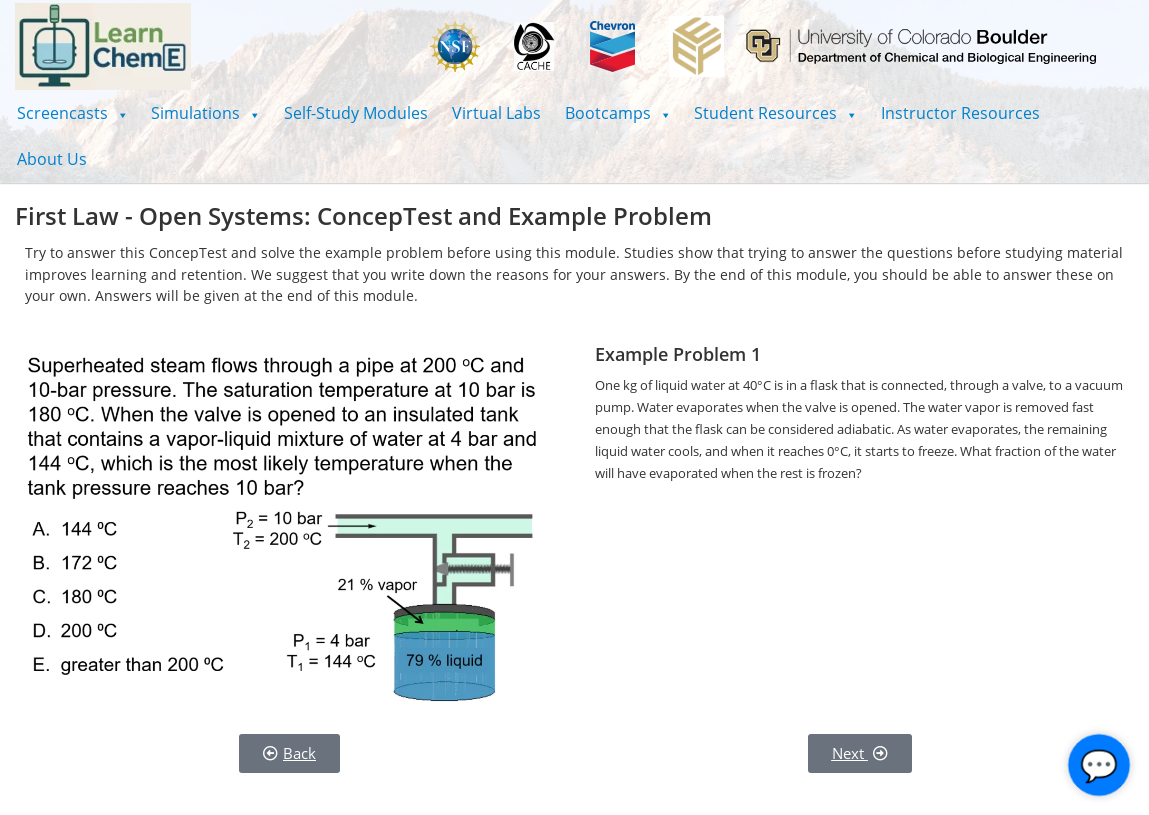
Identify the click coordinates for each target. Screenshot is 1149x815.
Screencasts (72, 113)
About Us (52, 159)
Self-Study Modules (356, 113)
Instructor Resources (960, 113)
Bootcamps (618, 113)
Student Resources (775, 113)
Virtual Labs (496, 113)
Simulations (205, 113)
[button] (72, 113)
